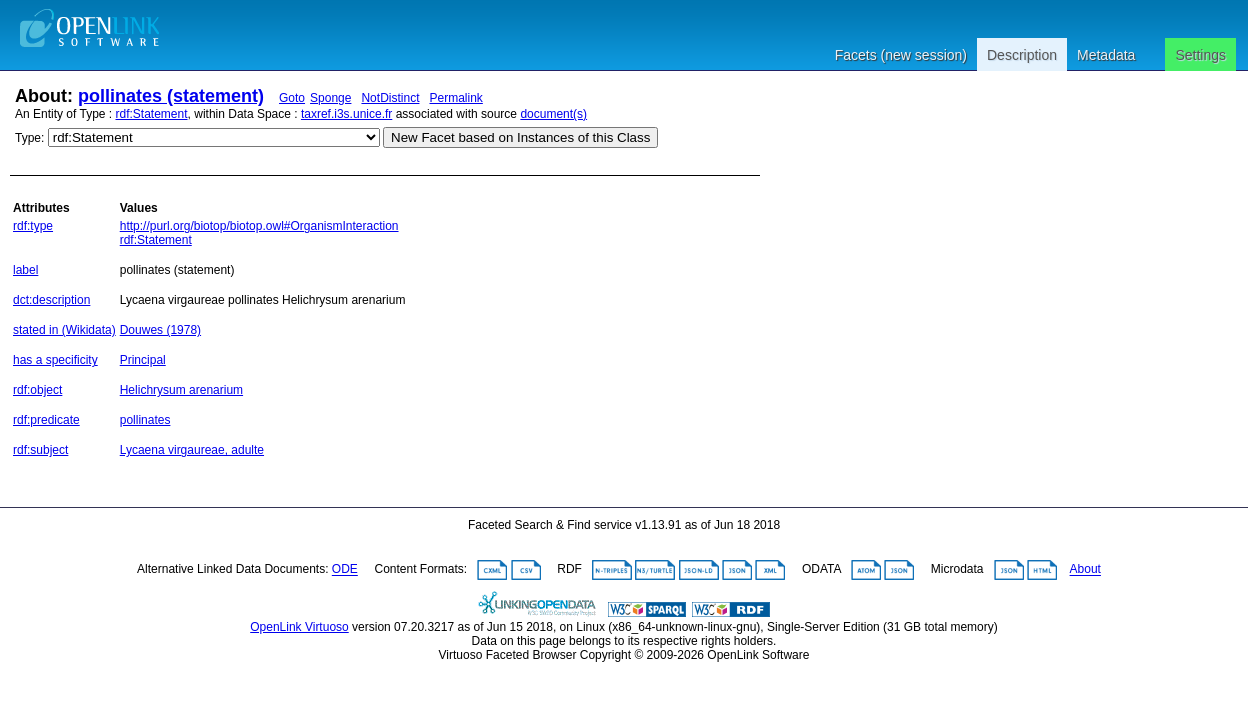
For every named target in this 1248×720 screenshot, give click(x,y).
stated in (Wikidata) (64, 330)
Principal (143, 360)
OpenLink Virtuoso (299, 627)
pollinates (145, 420)
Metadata (1106, 55)
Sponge (330, 98)
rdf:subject (40, 450)
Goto (292, 98)
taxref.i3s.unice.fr (346, 114)
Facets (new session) (901, 55)
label (25, 270)
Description (1022, 55)
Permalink (455, 98)
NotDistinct (390, 98)
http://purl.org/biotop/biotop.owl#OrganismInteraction (259, 226)
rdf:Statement (152, 114)
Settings (1200, 55)
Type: (29, 138)
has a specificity (55, 360)
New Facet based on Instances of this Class (520, 137)
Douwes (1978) (160, 330)
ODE (345, 570)
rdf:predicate (46, 420)
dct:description (51, 300)
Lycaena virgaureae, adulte (192, 450)
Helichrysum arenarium (181, 390)
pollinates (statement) (171, 96)
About (1085, 570)
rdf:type (33, 226)
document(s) (553, 114)
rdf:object (37, 390)
